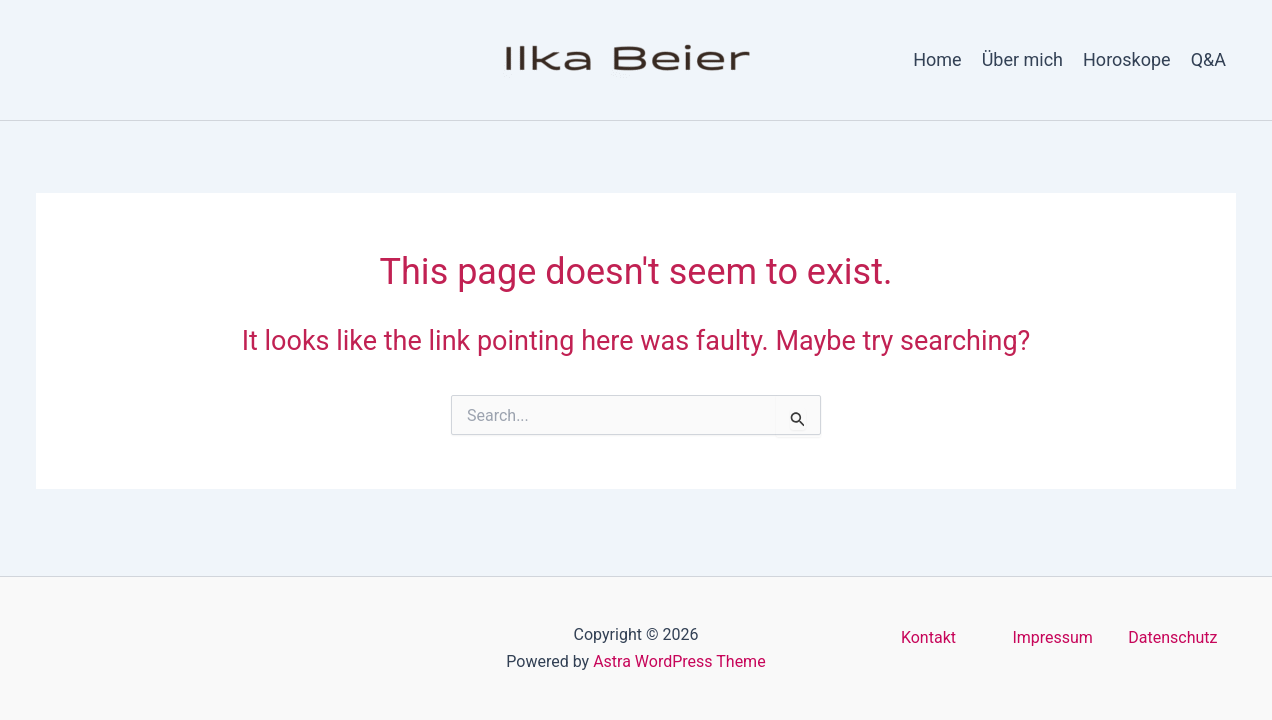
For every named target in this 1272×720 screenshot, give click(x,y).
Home (937, 59)
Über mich (1022, 59)
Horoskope (1127, 59)
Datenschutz (1172, 637)
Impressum (1052, 637)
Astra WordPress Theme (679, 661)
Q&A (1208, 59)
